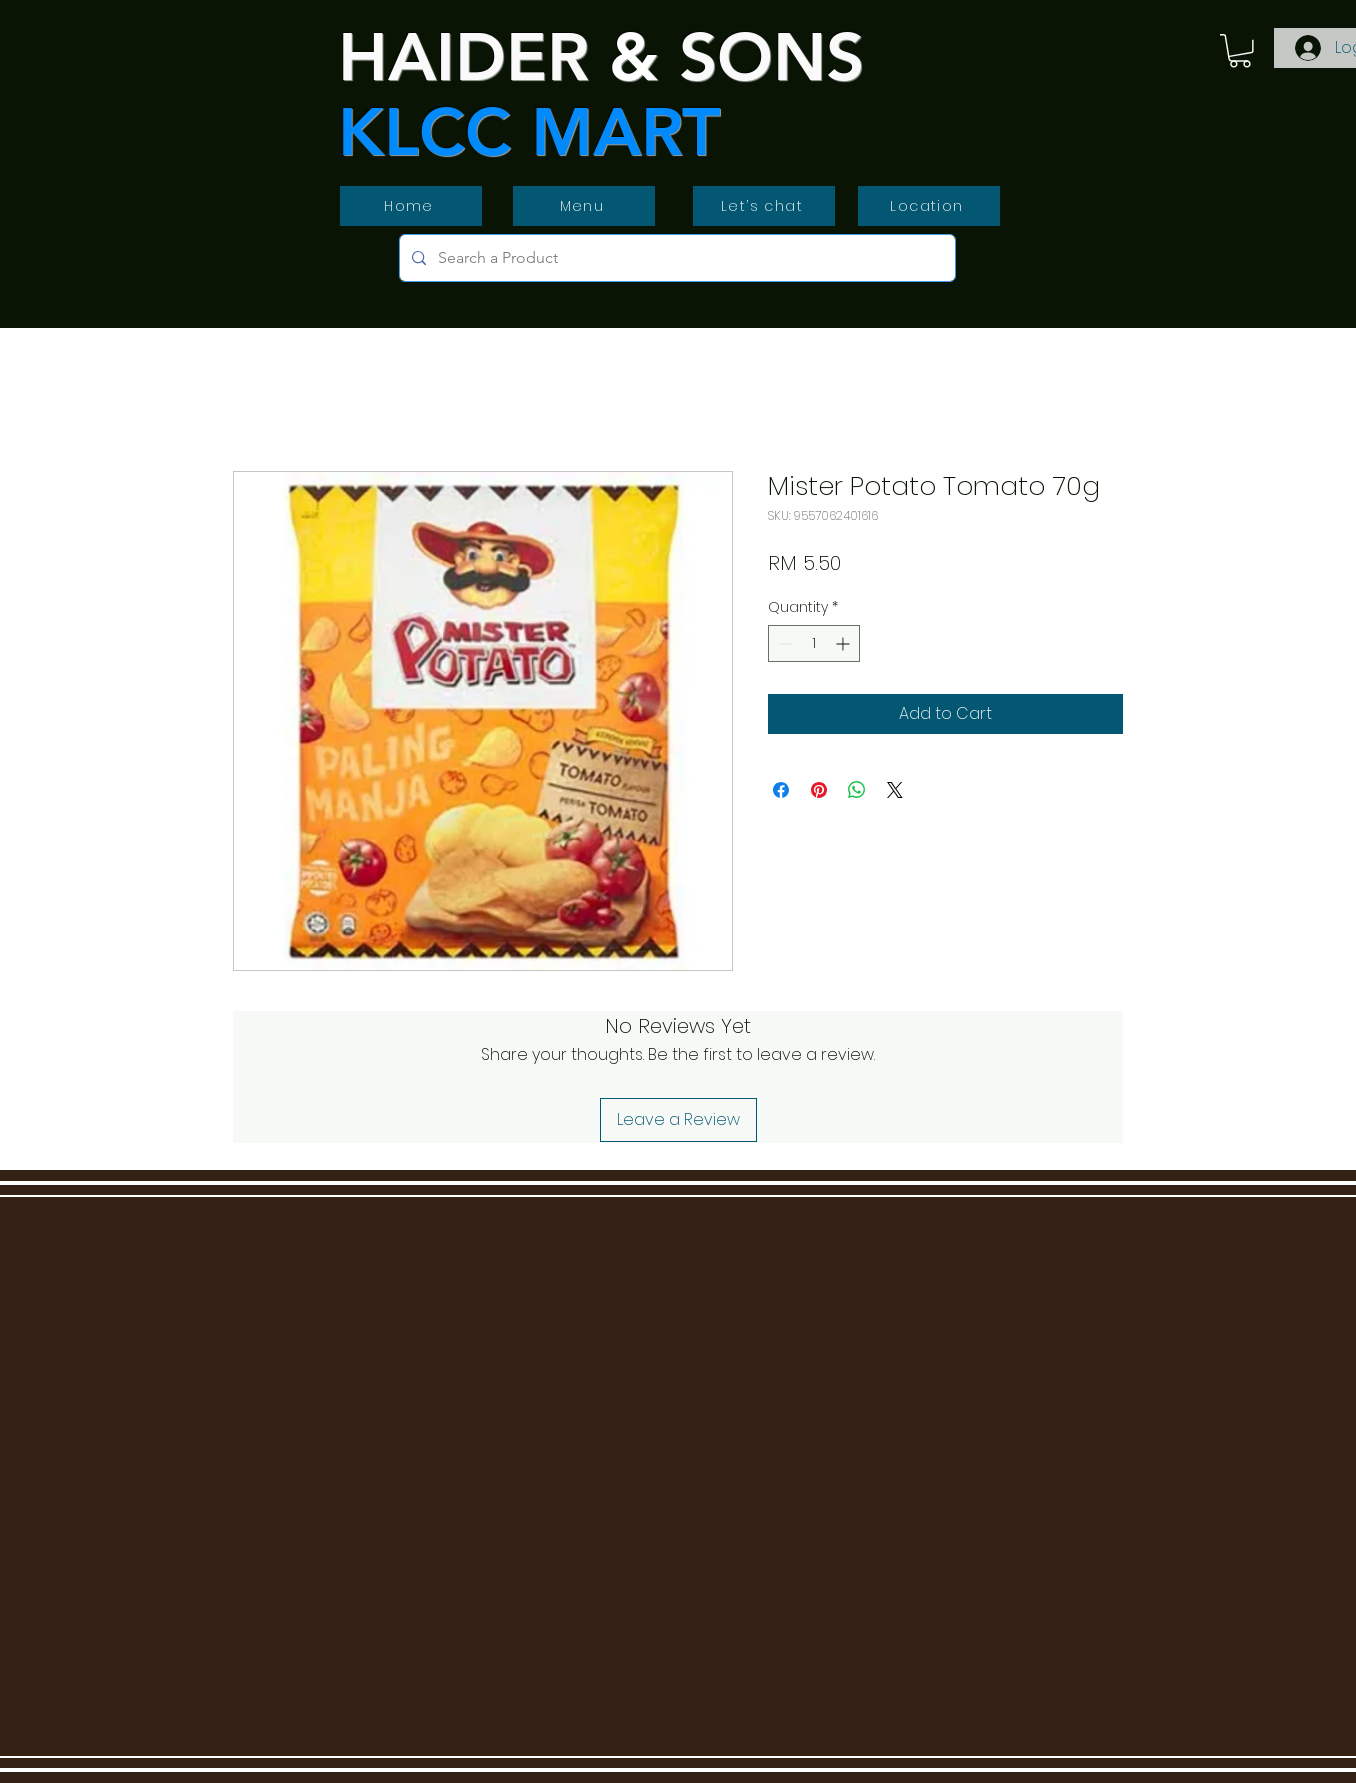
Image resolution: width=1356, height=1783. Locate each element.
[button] (1240, 51)
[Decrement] (783, 643)
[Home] (411, 206)
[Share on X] (895, 790)
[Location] (929, 206)
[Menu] (584, 206)
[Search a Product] (675, 258)
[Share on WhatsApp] (857, 790)
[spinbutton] (814, 643)
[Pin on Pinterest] (819, 790)
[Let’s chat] (764, 206)
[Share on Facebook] (781, 790)
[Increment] (844, 643)
